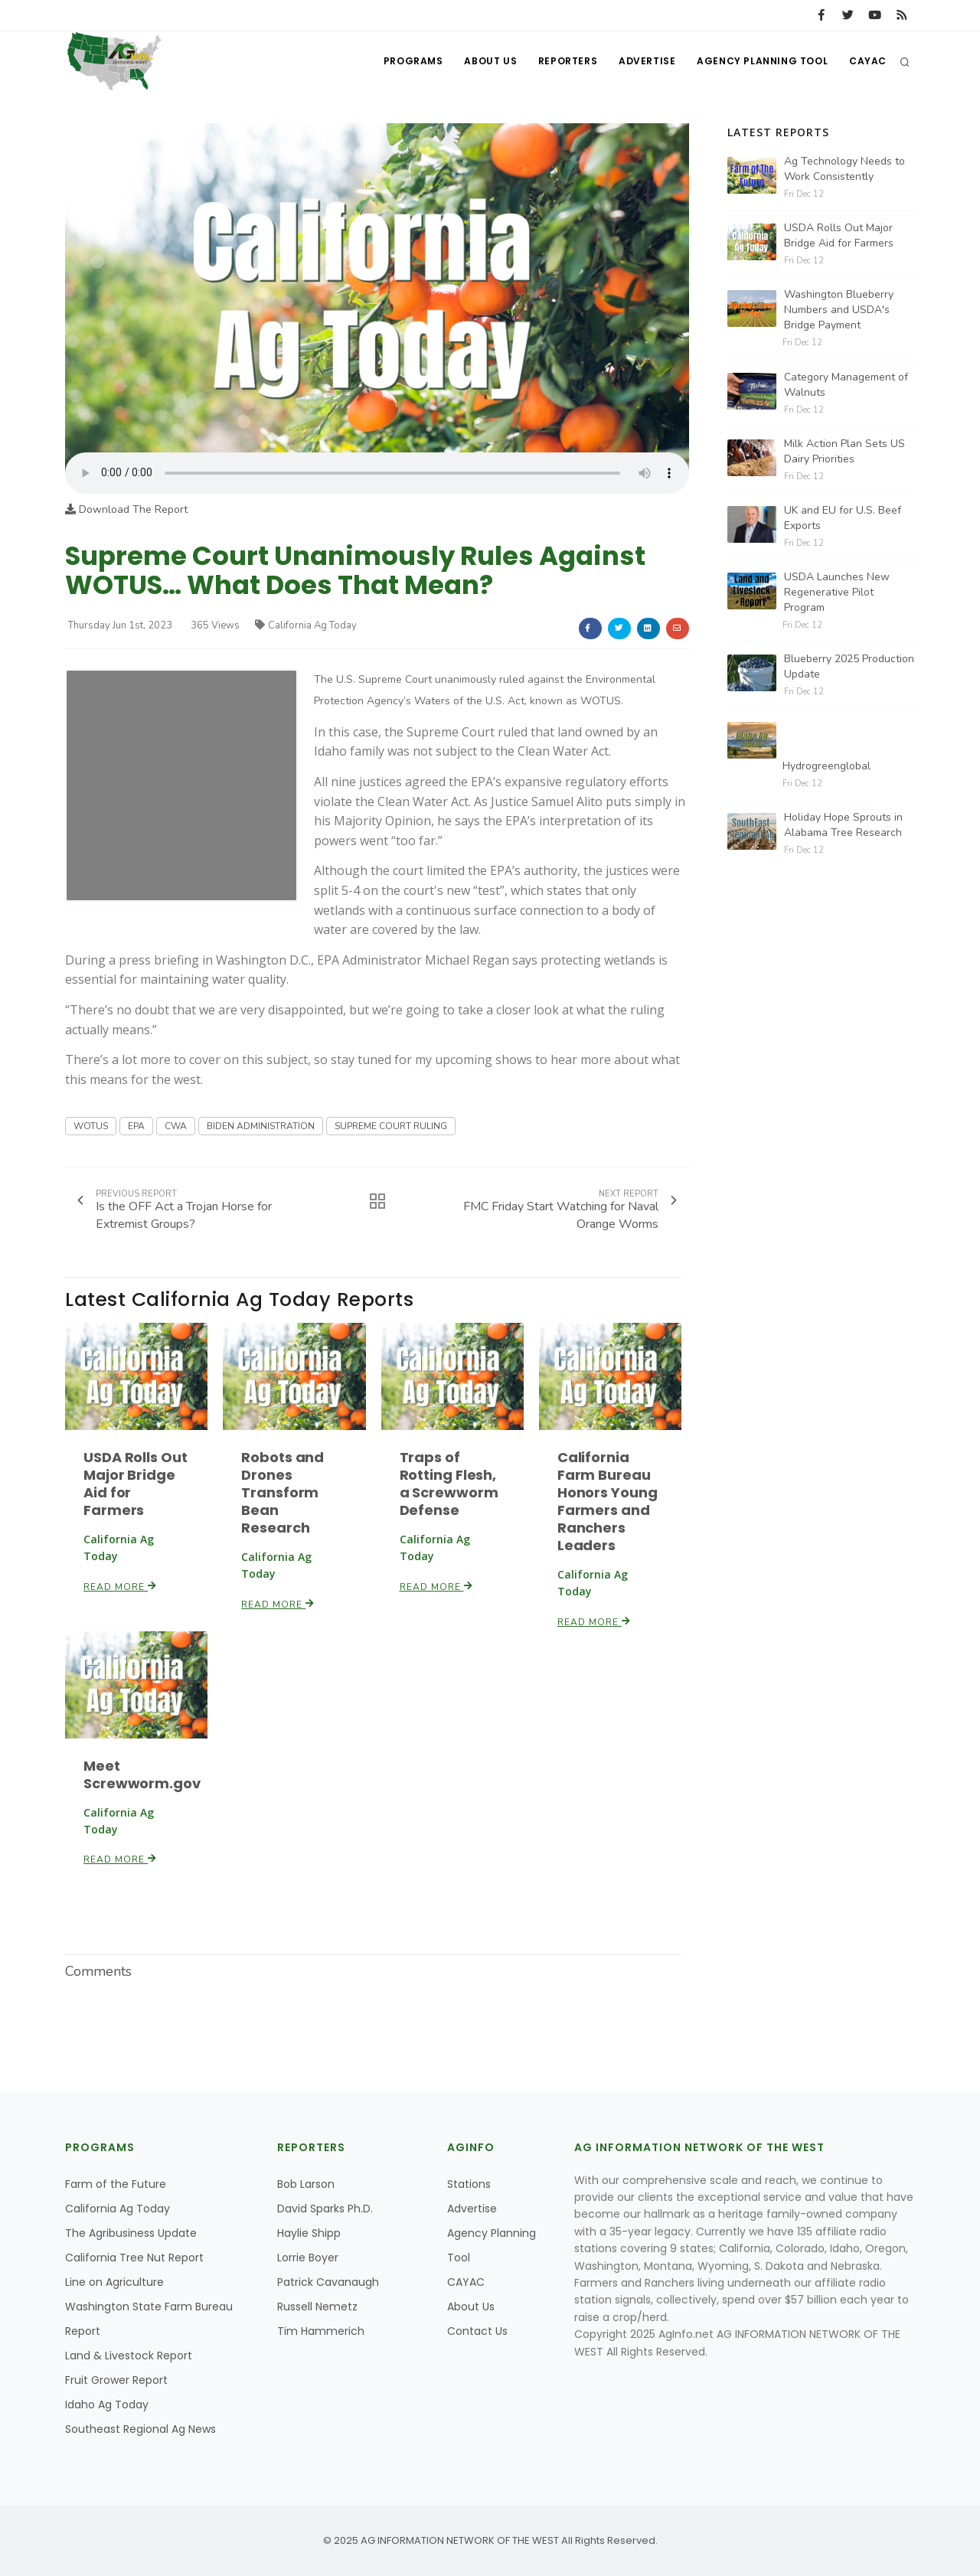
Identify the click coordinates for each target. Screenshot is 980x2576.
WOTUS (91, 1126)
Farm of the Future (115, 2184)
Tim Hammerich (320, 2331)
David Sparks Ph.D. (325, 2208)
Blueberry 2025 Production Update (849, 666)
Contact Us (477, 2331)
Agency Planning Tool (759, 61)
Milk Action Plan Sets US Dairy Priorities (844, 451)
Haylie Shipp (309, 2233)
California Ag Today (306, 625)
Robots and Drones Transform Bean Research (282, 1492)
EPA (136, 1126)
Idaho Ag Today (107, 2404)
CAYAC (867, 61)
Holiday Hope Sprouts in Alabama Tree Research (843, 825)
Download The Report (126, 509)
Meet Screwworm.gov (142, 1774)
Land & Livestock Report (128, 2355)
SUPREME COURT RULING (391, 1126)
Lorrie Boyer (307, 2257)
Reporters (561, 61)
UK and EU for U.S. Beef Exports (842, 518)
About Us (482, 61)
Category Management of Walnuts (846, 385)
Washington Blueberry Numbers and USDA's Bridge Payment (838, 309)
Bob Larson (306, 2184)
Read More (120, 1587)
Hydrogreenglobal (826, 766)
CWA (176, 1126)
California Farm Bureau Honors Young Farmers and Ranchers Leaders (607, 1501)
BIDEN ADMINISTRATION (261, 1126)
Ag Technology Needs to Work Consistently (844, 169)
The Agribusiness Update (131, 2233)
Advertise (643, 61)
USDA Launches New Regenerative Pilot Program (837, 592)
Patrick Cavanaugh (328, 2282)
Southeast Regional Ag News (140, 2429)
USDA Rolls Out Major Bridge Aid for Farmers (135, 1484)
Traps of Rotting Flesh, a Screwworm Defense (449, 1484)
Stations (469, 2184)
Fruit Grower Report (116, 2380)
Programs (404, 61)
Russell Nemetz (317, 2306)
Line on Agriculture (114, 2282)
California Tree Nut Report (134, 2257)
